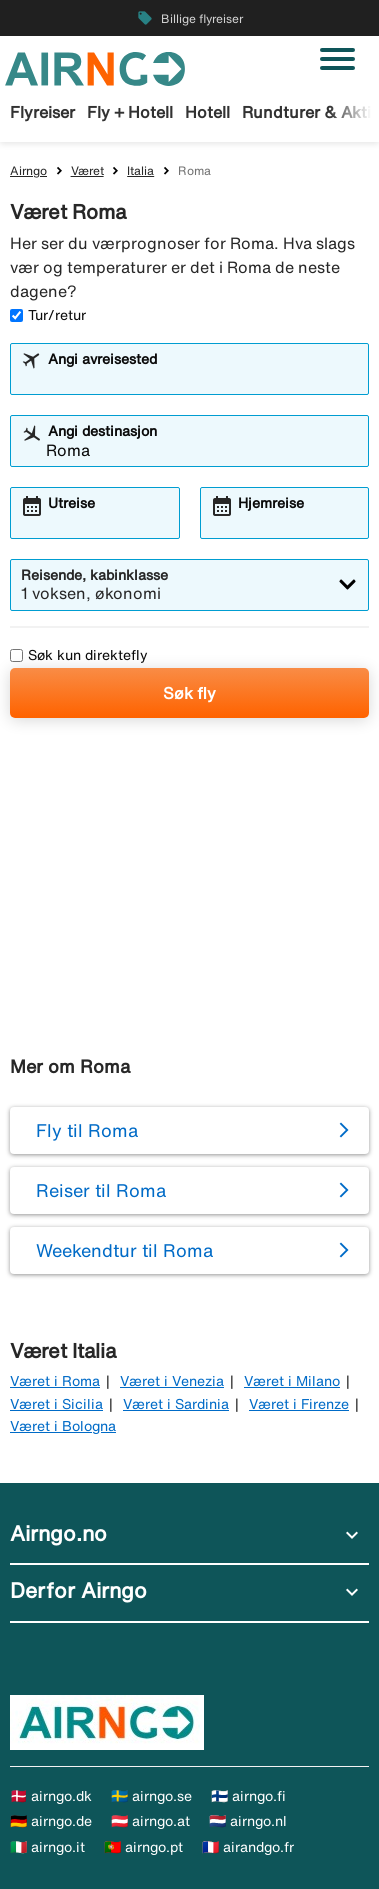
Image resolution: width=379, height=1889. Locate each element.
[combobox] (202, 378)
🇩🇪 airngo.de (51, 1821)
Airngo (28, 170)
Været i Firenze (299, 1404)
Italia (140, 170)
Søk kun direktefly (79, 655)
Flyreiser (42, 112)
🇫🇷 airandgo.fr (248, 1847)
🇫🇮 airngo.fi (248, 1796)
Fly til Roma (87, 1130)
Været (87, 170)
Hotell (207, 112)
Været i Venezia (172, 1381)
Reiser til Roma (101, 1190)
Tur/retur (48, 315)
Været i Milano (292, 1381)
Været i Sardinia (176, 1404)
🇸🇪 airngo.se (151, 1796)
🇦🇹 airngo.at (150, 1821)
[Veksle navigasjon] (337, 59)
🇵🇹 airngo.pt (143, 1847)
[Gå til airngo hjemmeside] (95, 67)
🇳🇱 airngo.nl (248, 1821)
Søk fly (189, 693)
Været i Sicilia (56, 1404)
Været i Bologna (63, 1426)
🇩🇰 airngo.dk (51, 1796)
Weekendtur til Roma (124, 1250)
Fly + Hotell (130, 112)
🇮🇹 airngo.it (47, 1847)
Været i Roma (55, 1381)
